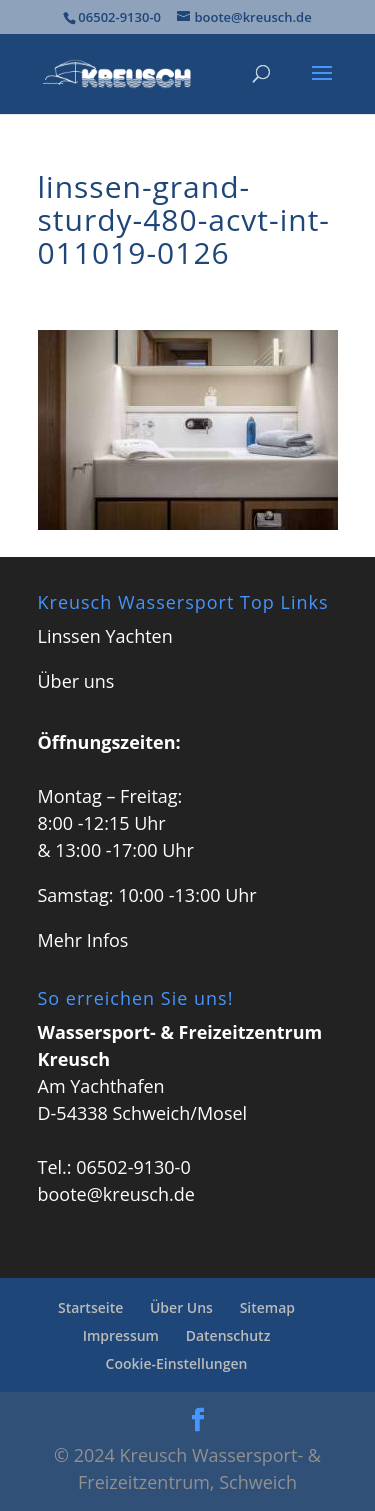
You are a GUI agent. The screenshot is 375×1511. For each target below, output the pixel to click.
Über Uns (181, 1307)
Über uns (76, 681)
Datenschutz (228, 1335)
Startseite (90, 1307)
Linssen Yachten (105, 636)
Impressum (121, 1335)
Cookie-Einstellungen (177, 1363)
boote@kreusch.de (116, 1194)
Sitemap (267, 1307)
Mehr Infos (83, 940)
